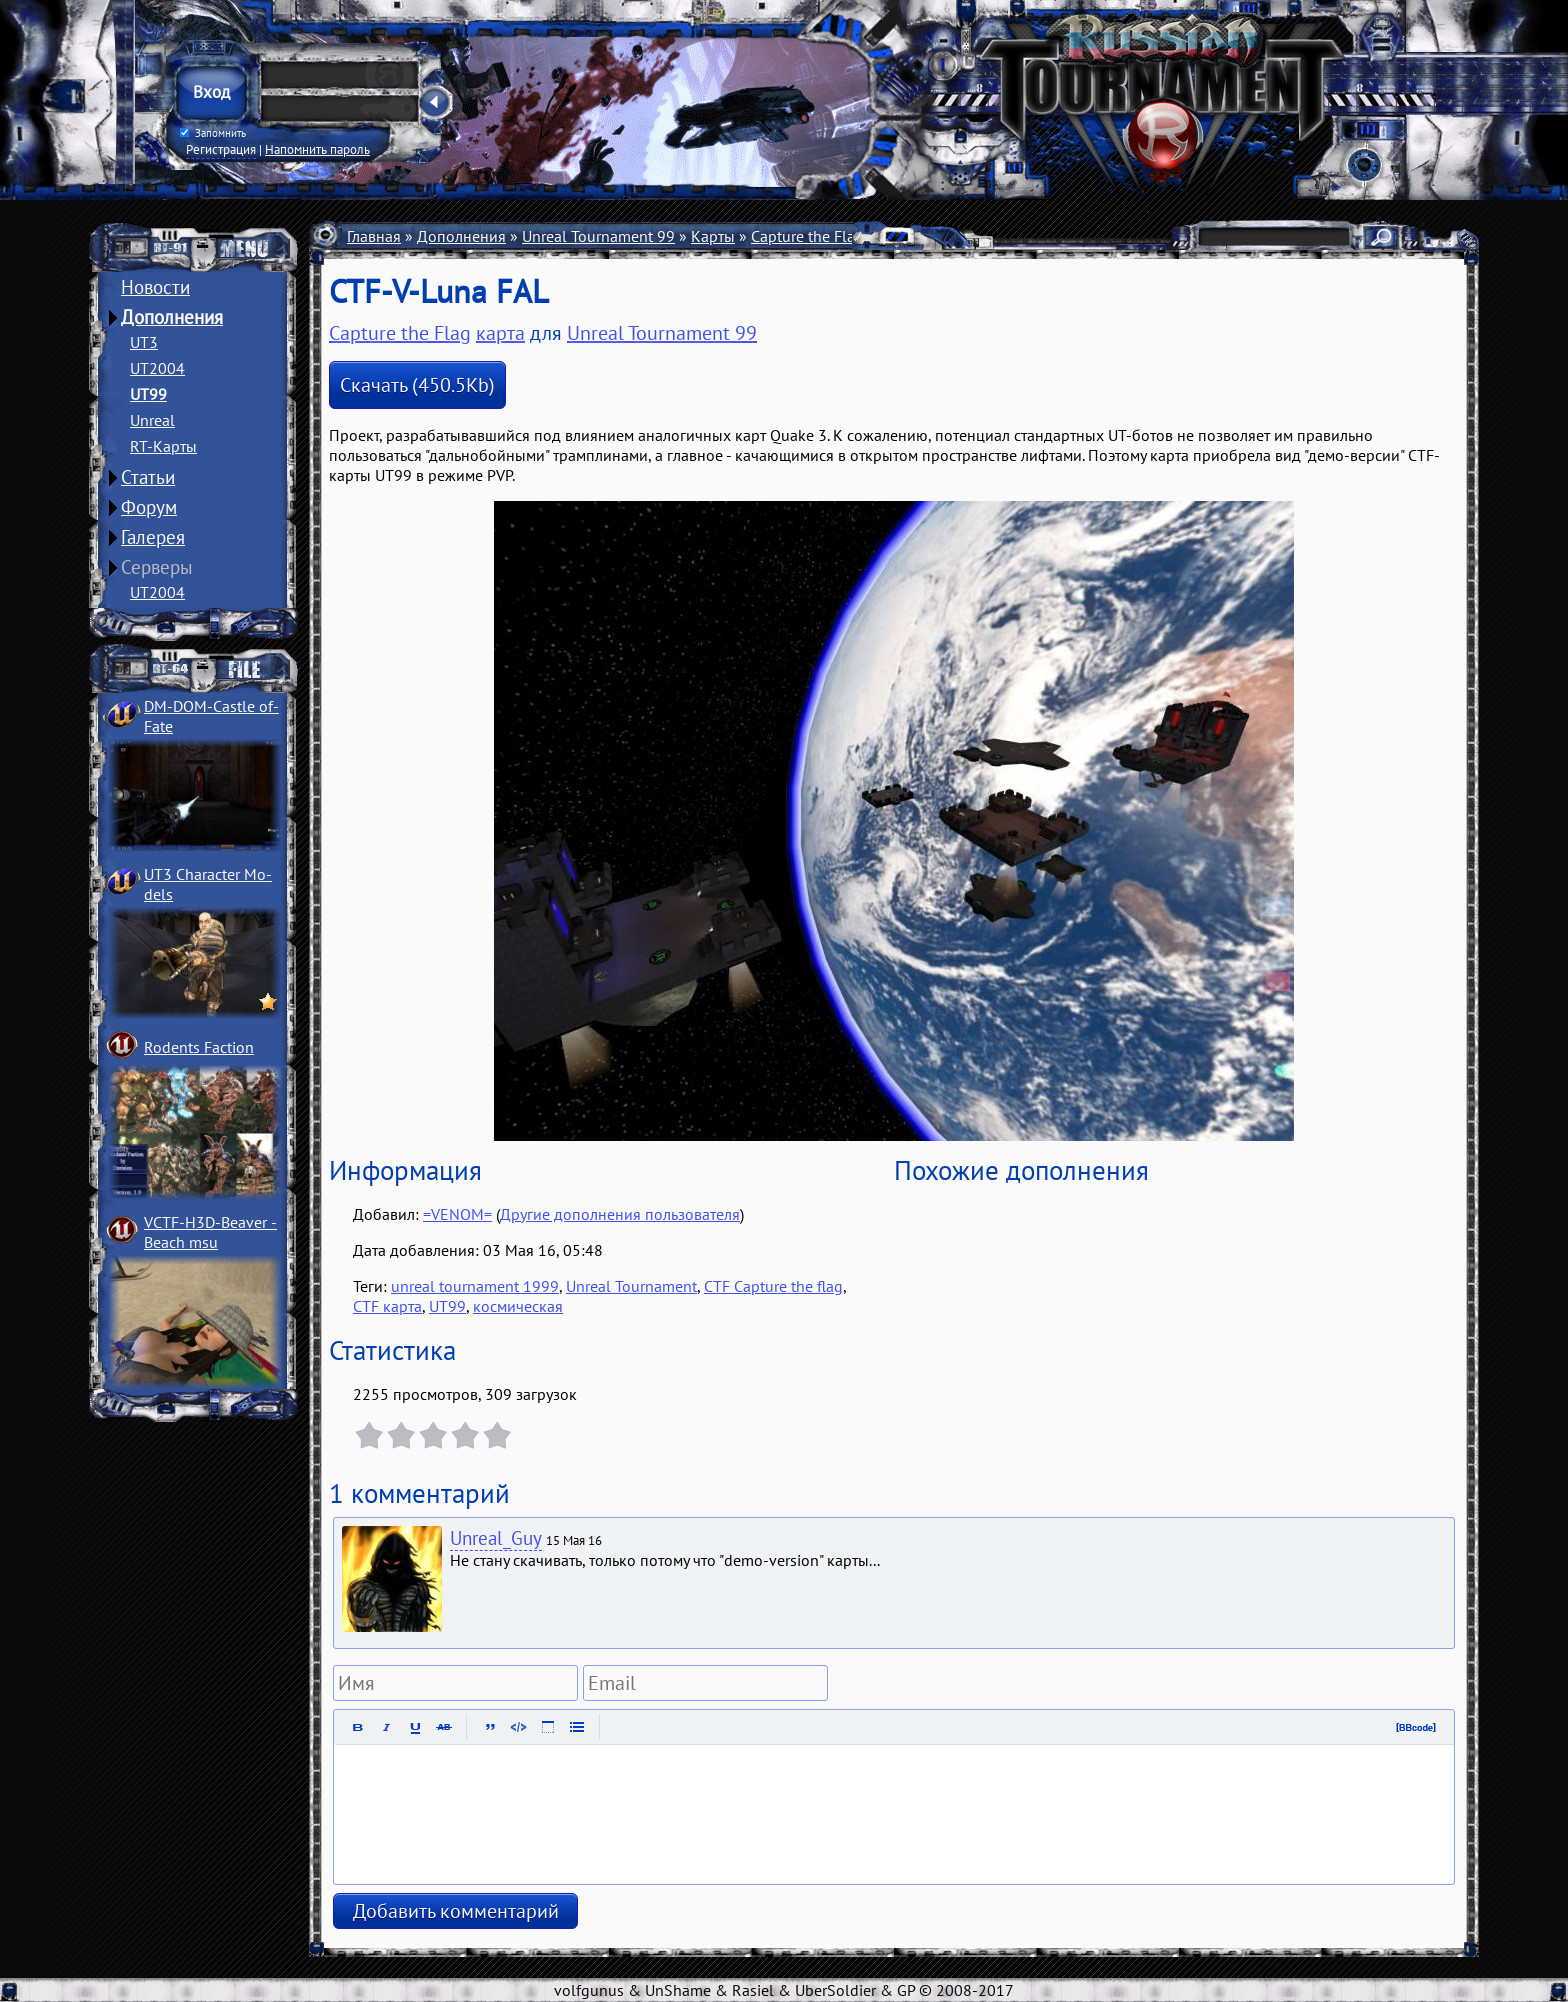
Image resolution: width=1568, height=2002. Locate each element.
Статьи (148, 477)
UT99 (148, 394)
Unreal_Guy (496, 1538)
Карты (713, 236)
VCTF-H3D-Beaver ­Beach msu (210, 1232)
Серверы (157, 567)
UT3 (144, 342)
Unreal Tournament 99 (598, 236)
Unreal (152, 420)
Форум (149, 507)
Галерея (153, 537)
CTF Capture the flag (773, 1286)
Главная (374, 236)
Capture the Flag (807, 236)
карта (500, 333)
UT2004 (157, 368)
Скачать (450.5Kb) (417, 385)
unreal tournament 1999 (475, 1286)
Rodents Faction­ (199, 1047)
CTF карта (387, 1306)
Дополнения (172, 317)
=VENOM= (457, 1214)
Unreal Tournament (631, 1286)
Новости (155, 287)
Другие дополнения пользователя (620, 1214)
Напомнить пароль (317, 149)
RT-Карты (163, 446)
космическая (518, 1306)
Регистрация (221, 149)
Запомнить (213, 133)
